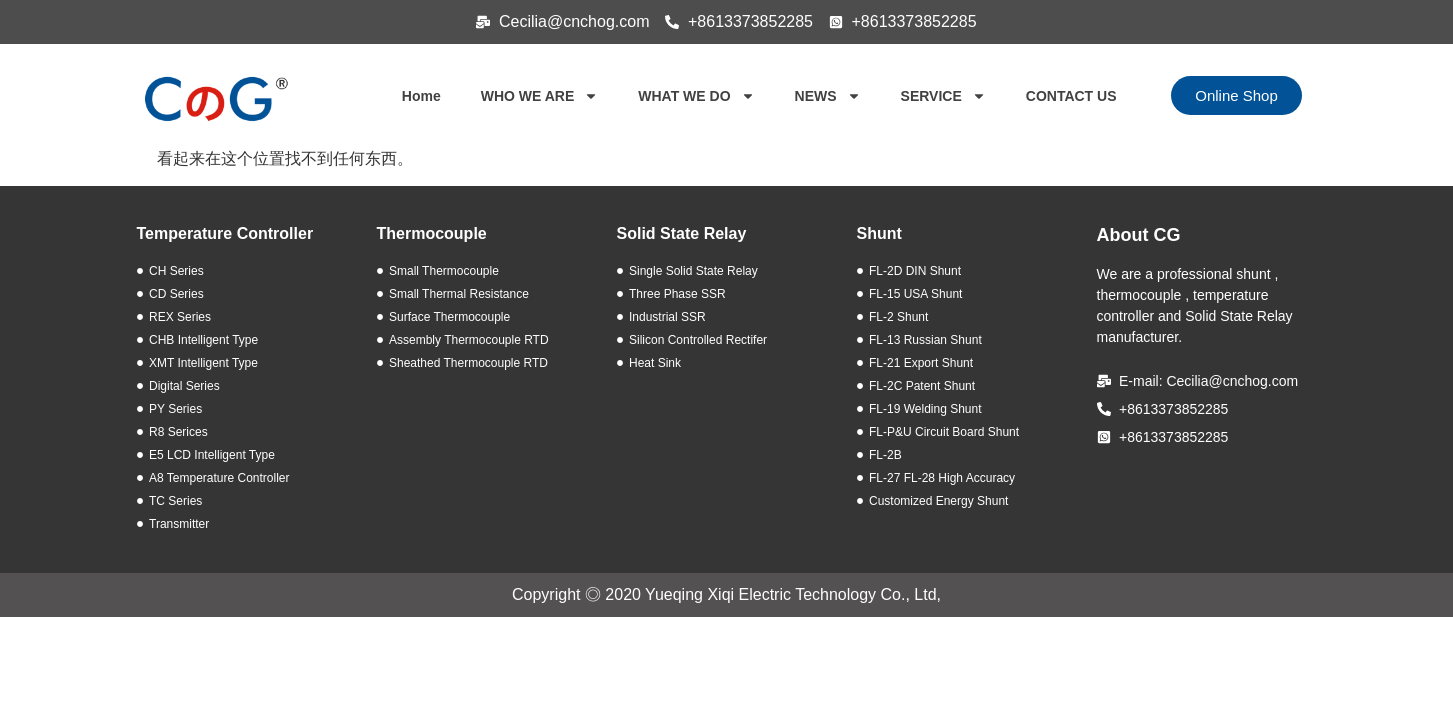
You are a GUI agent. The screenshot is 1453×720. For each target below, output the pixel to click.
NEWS (828, 96)
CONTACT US (1071, 96)
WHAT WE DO (696, 96)
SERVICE (943, 96)
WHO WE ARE (540, 96)
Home (421, 96)
